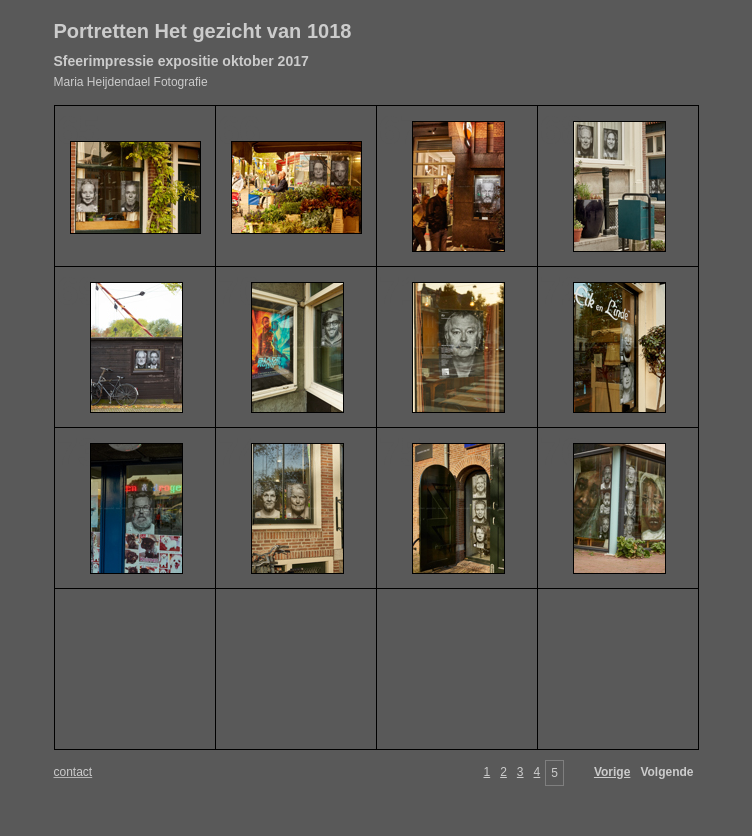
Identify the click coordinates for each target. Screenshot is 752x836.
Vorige (612, 772)
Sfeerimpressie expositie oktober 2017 (181, 61)
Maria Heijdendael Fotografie (131, 82)
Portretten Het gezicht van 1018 (203, 31)
